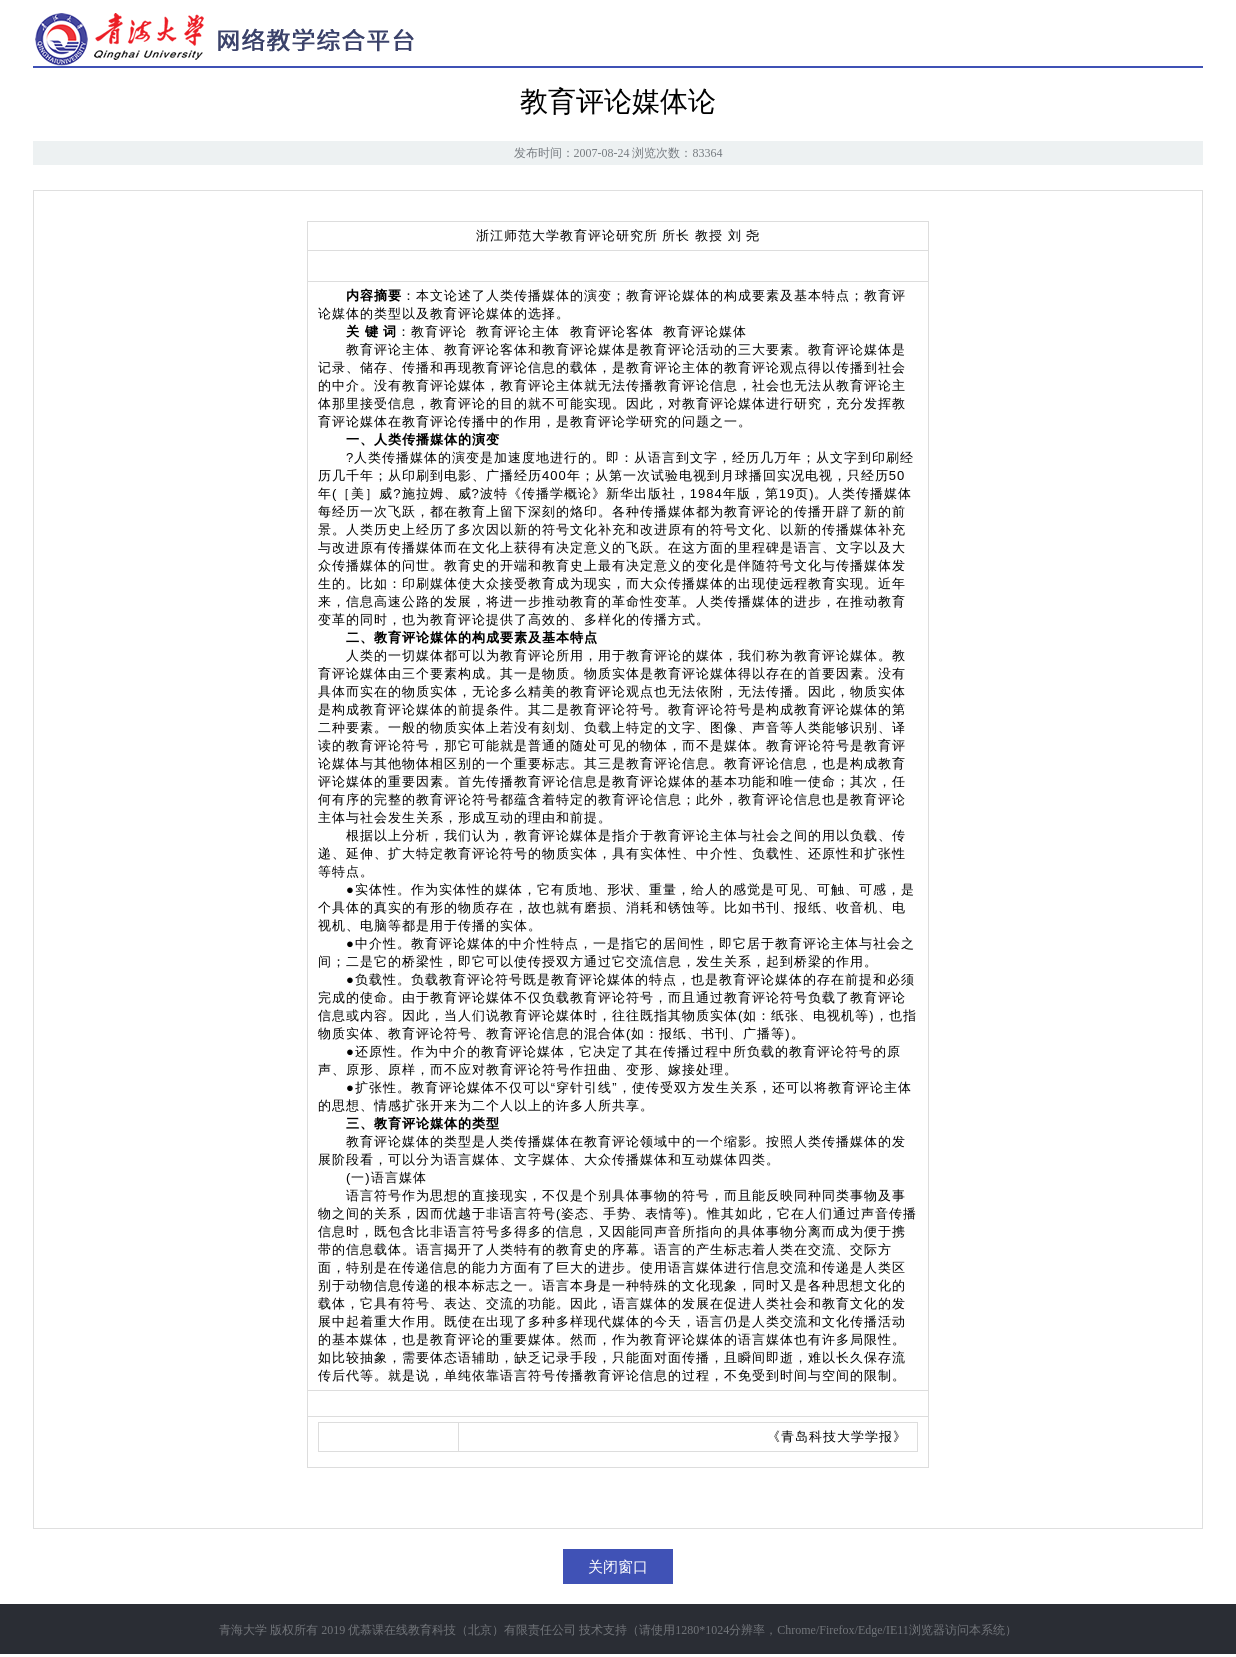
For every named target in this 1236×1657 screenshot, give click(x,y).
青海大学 (243, 1630)
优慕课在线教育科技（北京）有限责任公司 (462, 1630)
